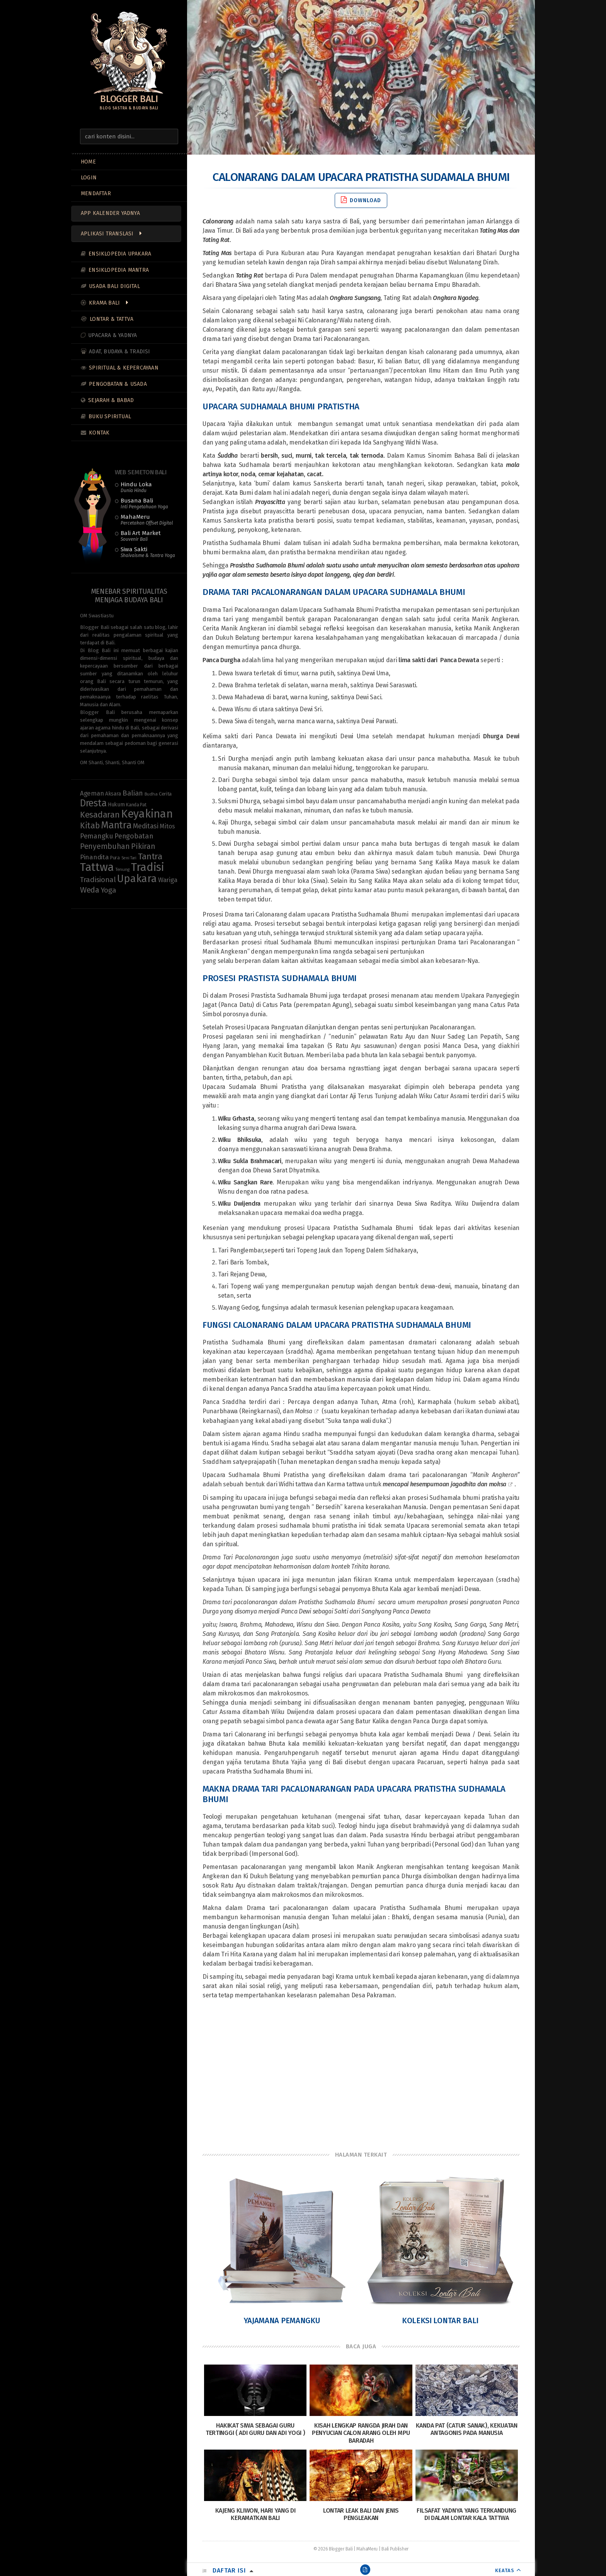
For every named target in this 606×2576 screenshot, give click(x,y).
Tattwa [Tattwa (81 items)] (97, 867)
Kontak (99, 432)
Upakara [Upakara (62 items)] (137, 878)
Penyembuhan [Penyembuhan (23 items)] (105, 846)
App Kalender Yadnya (110, 213)
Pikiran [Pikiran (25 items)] (143, 846)
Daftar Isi (229, 2570)
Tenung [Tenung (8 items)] (122, 869)
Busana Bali (144, 503)
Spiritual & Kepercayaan (123, 368)
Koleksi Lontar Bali (440, 2320)
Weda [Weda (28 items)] (89, 890)
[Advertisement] (361, 2075)
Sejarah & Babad (111, 400)
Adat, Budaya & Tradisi (119, 351)
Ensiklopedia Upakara (120, 253)
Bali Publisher (395, 2549)
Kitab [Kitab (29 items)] (90, 826)
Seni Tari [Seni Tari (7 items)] (128, 857)
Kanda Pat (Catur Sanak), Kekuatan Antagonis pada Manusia (466, 2429)
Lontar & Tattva (111, 319)
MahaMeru (147, 519)
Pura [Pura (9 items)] (115, 857)
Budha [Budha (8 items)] (151, 794)
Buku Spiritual (110, 416)
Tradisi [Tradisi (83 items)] (147, 867)
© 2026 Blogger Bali (332, 2549)
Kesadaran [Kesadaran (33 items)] (99, 814)
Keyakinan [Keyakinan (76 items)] (146, 814)
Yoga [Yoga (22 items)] (108, 890)
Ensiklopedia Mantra (119, 270)
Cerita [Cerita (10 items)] (165, 794)
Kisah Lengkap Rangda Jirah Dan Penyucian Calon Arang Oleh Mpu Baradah (361, 2433)
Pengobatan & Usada (118, 384)
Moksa (303, 1411)
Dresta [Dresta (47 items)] (93, 803)
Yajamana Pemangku (282, 2320)
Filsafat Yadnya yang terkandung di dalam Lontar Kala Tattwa (466, 2514)
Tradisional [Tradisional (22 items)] (98, 879)
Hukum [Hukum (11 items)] (116, 804)
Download (361, 200)
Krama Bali (104, 303)
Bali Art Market (141, 536)
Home (88, 161)
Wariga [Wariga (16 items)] (167, 880)
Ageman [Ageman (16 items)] (92, 793)
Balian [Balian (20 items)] (133, 793)
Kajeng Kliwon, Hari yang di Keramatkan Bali (255, 2514)
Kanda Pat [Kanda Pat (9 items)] (136, 805)
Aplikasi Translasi (107, 233)
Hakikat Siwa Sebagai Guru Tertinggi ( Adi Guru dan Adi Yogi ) (255, 2429)
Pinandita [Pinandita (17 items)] (94, 857)
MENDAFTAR (96, 193)
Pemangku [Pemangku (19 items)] (96, 836)
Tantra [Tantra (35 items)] (150, 856)
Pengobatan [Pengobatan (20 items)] (133, 836)
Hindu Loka (136, 487)
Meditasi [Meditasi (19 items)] (145, 826)
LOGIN (89, 177)
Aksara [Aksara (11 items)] (113, 794)
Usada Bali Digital (114, 286)
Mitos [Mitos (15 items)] (167, 826)
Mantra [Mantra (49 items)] (116, 825)
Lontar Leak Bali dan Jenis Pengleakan (361, 2514)
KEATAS (504, 2570)
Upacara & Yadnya (112, 335)
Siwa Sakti (148, 552)
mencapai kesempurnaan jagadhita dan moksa (444, 1484)
